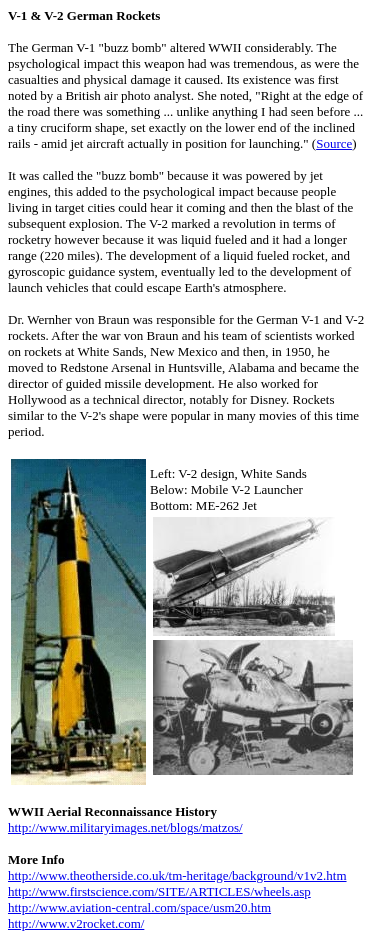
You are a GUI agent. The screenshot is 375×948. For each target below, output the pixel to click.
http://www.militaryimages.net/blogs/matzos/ (125, 827)
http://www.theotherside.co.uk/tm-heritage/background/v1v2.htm (177, 875)
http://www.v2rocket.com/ (76, 923)
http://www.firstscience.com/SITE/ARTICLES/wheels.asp (159, 891)
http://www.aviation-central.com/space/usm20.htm (139, 907)
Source (334, 143)
